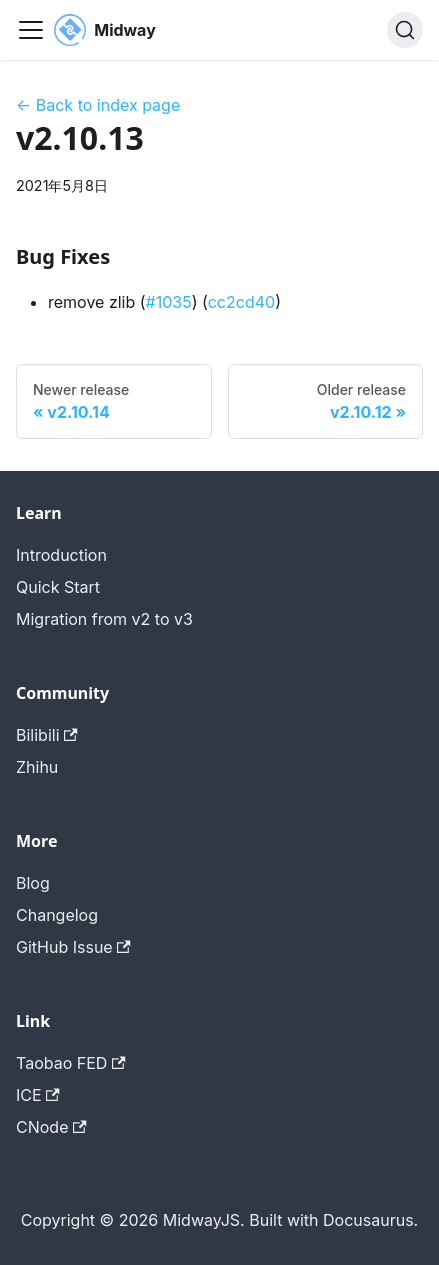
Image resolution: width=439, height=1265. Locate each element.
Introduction (61, 555)
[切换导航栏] (31, 30)
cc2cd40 (241, 302)
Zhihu (37, 767)
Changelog (57, 915)
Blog (33, 883)
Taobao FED (71, 1063)
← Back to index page (98, 105)
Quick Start (58, 587)
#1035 (169, 302)
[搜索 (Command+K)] (405, 30)
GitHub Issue (73, 947)
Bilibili (47, 735)
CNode (51, 1127)
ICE (38, 1095)
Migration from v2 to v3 (104, 619)
